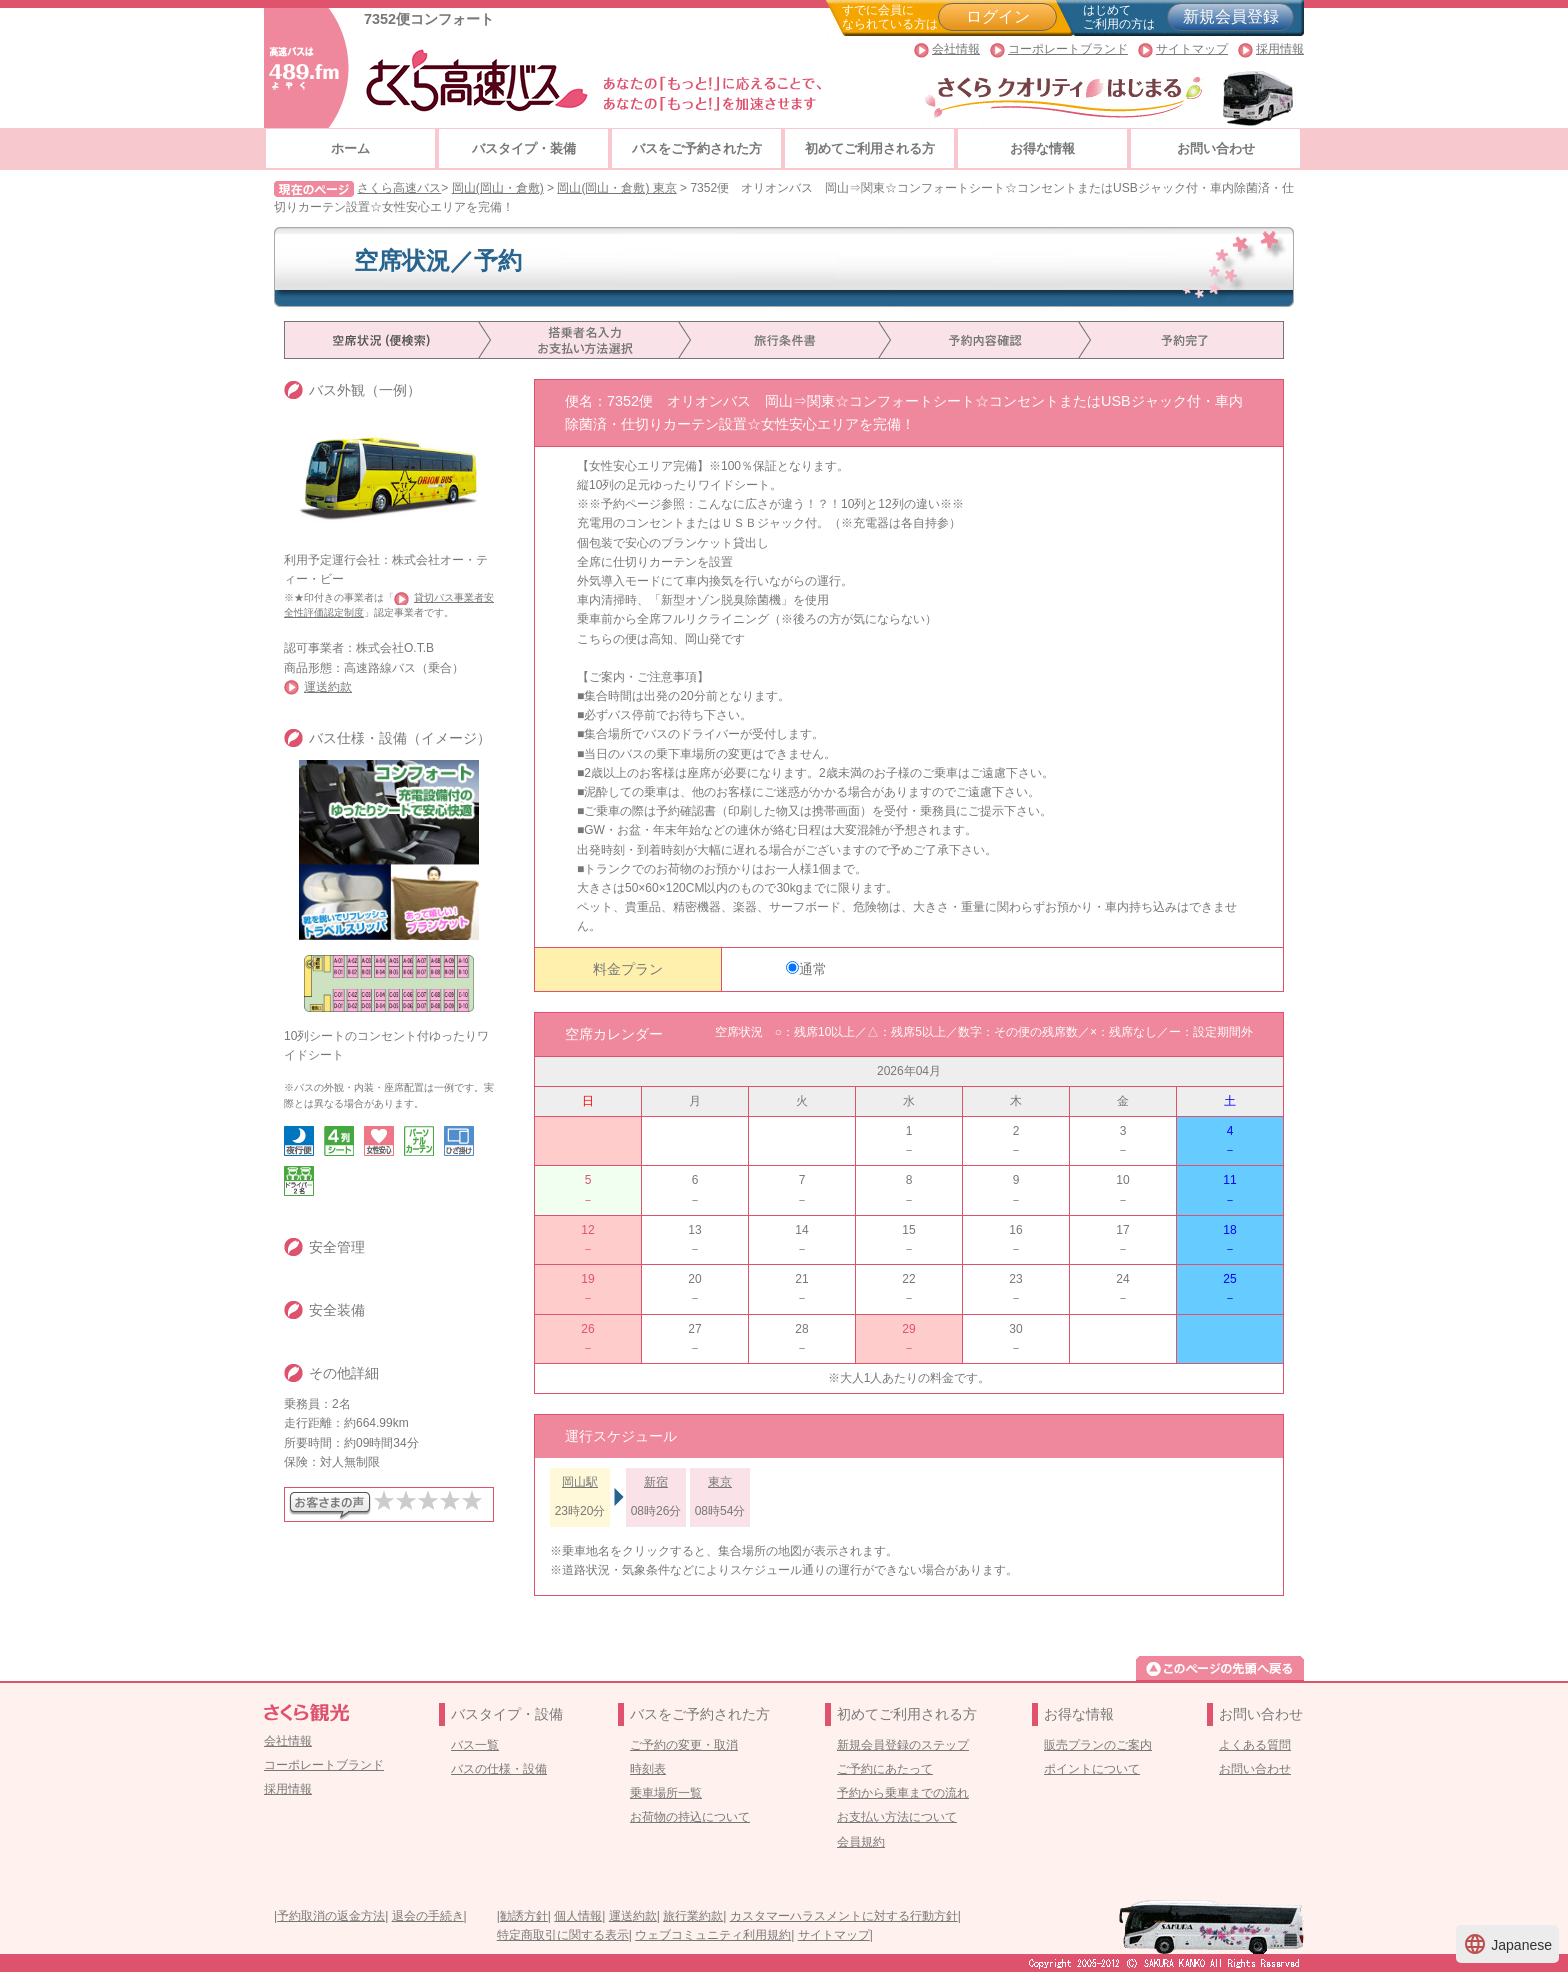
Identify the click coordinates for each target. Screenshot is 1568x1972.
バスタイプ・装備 (524, 148)
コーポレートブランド (1068, 49)
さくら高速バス (399, 188)
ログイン (998, 16)
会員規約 (861, 1842)
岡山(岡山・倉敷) (498, 188)
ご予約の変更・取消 (684, 1745)
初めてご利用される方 (870, 148)
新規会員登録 (1231, 16)
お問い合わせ (1216, 148)
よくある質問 (1255, 1745)
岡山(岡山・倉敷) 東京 (616, 188)
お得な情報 (1042, 148)
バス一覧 (475, 1745)
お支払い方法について (897, 1817)
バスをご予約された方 (697, 148)
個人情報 (578, 1916)
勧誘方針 (524, 1916)
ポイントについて (1092, 1769)
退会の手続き (428, 1916)
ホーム (350, 148)
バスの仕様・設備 (499, 1769)
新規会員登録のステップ (903, 1745)
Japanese (1507, 1944)
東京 (720, 1482)
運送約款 (328, 687)
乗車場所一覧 (666, 1793)
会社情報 (956, 49)
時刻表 (648, 1769)
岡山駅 (580, 1482)
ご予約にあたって (885, 1769)
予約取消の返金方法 (331, 1916)
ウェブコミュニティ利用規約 (713, 1935)
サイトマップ (1192, 49)
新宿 (656, 1482)
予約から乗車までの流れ (903, 1793)
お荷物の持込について (690, 1817)
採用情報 (1280, 49)
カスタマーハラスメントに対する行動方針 (844, 1916)
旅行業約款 (693, 1916)
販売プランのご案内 (1098, 1745)
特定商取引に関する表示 (563, 1935)
